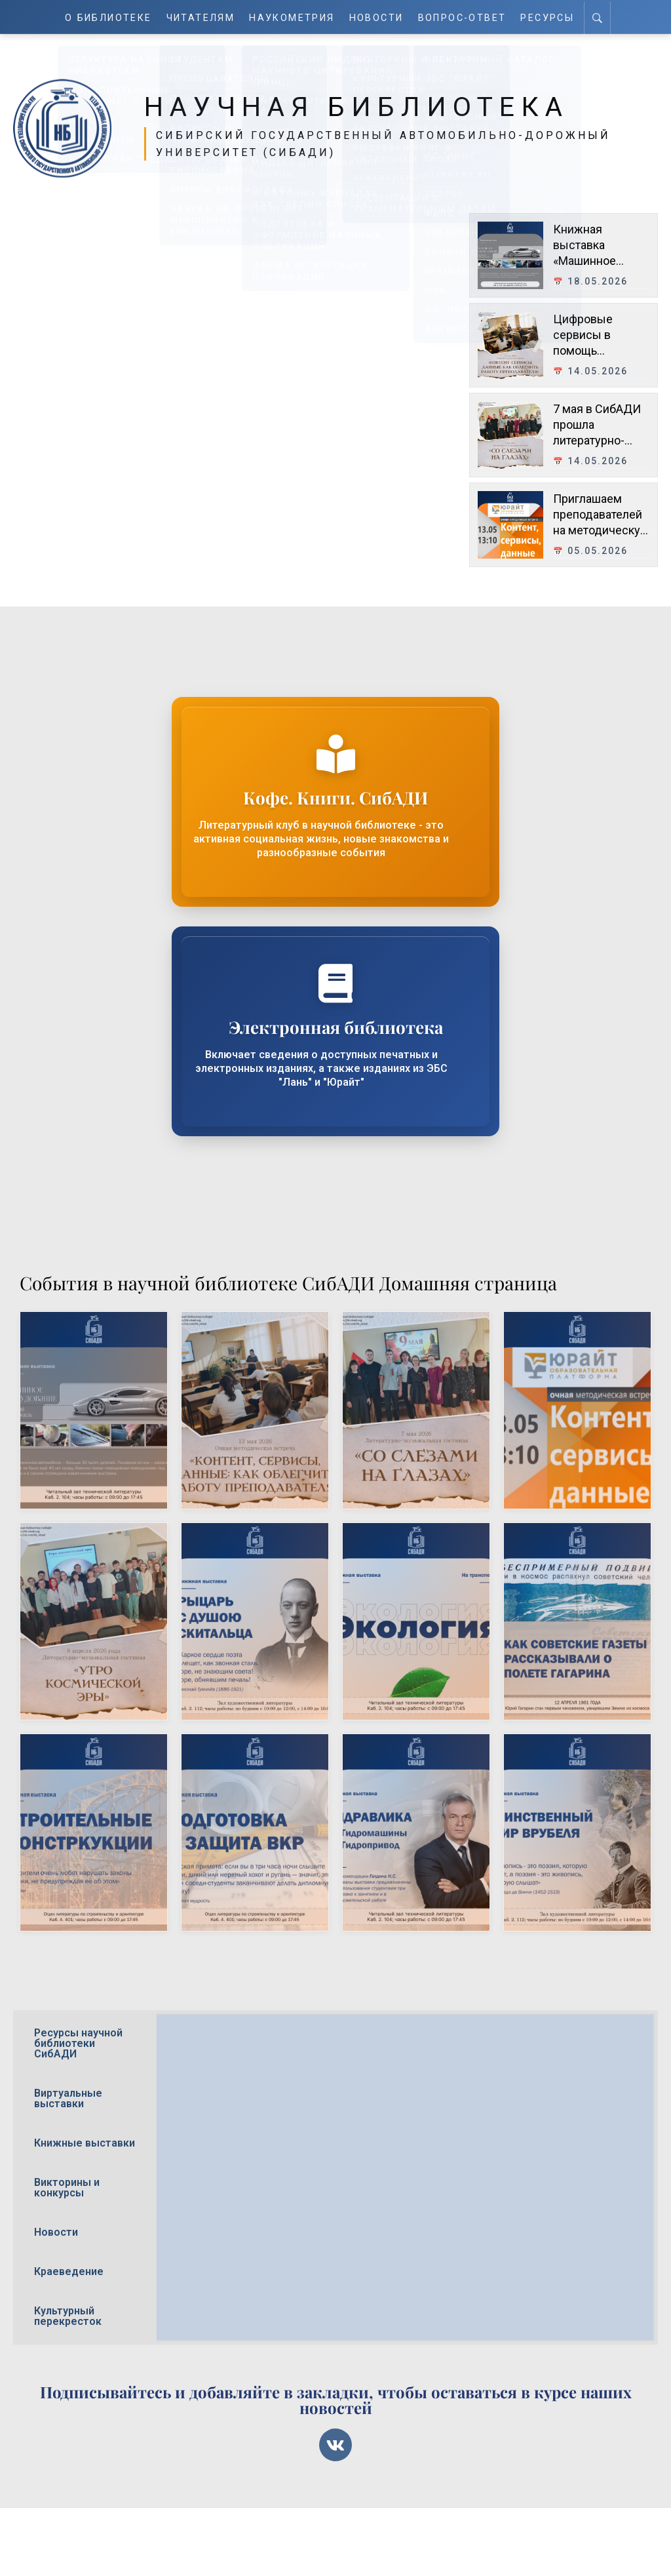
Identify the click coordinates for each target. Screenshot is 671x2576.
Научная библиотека (369, 106)
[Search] (598, 17)
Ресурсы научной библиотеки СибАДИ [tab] (78, 2043)
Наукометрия (293, 16)
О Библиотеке (108, 16)
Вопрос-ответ (463, 16)
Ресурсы (548, 16)
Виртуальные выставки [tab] (68, 2098)
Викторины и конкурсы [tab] (67, 2187)
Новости (378, 16)
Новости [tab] (56, 2232)
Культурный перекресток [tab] (68, 2316)
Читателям (201, 16)
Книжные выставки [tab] (84, 2143)
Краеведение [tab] (69, 2271)
